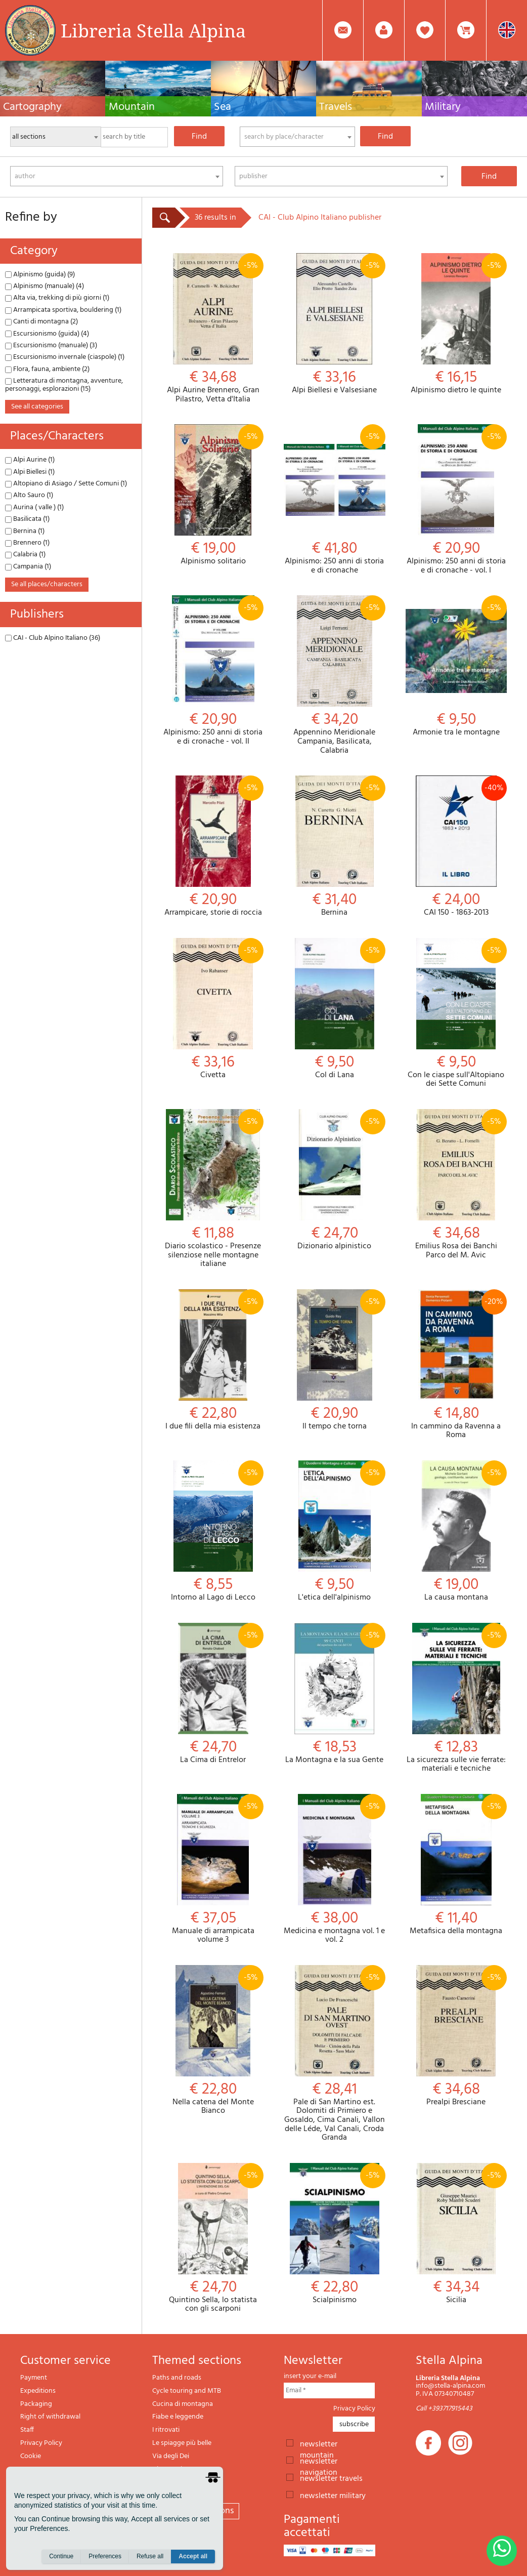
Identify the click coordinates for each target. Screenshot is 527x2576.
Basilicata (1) (27, 519)
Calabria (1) (25, 554)
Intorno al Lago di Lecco (213, 1531)
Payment (33, 2378)
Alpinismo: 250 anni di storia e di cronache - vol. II (213, 670)
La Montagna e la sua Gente (334, 1694)
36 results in (215, 217)
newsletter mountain (318, 2443)
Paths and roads (176, 2378)
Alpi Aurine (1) (30, 460)
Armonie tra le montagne (456, 666)
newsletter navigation (318, 2460)
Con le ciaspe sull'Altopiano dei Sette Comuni (456, 1013)
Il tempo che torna (334, 1360)
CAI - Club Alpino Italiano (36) (52, 638)
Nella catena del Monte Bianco (213, 2040)
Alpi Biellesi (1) (30, 472)
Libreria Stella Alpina (153, 30)
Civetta (213, 1009)
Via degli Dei (170, 2456)
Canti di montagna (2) (41, 322)
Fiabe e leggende (177, 2416)
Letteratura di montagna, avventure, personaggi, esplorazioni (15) (64, 384)
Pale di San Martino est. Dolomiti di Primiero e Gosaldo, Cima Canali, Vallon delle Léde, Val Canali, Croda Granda (334, 2054)
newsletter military (333, 2495)
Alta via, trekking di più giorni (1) (57, 298)
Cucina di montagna (182, 2404)
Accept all (193, 2556)
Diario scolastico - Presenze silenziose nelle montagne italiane (213, 1189)
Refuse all (150, 2556)
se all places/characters (46, 584)
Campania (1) (28, 567)
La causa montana (456, 1531)
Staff (27, 2430)
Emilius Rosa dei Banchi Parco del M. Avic (456, 1184)
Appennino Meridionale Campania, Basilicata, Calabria (334, 675)
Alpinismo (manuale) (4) (44, 286)
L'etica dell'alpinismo (334, 1531)
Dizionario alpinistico (334, 1180)
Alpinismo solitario (213, 495)
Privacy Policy (41, 2443)
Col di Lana (334, 1009)
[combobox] (297, 137)
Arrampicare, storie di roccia (213, 846)
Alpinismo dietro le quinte (456, 324)
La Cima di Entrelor (213, 1694)
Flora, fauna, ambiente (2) (47, 369)
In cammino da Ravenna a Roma (456, 1364)
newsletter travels (331, 2477)
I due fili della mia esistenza (213, 1360)
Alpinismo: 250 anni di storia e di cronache (334, 499)
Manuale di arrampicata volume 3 (213, 1869)
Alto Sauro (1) (29, 495)
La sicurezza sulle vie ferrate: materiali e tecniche (456, 1698)
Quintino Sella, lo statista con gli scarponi (213, 2238)
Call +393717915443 (444, 2409)
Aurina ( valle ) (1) (34, 507)
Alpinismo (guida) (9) (40, 274)
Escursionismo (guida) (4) (47, 334)
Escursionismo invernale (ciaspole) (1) (64, 357)
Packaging (36, 2404)
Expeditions (38, 2391)
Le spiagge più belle (181, 2443)
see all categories (37, 407)
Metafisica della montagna (456, 1865)
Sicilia (456, 2234)
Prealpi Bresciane (456, 2036)
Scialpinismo (334, 2234)
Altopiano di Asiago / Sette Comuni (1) (66, 483)
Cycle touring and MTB (186, 2391)
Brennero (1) (27, 543)
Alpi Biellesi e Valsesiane (334, 324)
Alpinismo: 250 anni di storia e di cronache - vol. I (456, 499)
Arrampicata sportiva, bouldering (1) (63, 310)
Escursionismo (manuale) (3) (51, 345)
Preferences (105, 2556)
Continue (61, 2556)
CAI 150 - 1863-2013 (456, 846)
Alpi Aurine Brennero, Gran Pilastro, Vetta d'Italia (213, 328)
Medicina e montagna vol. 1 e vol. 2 (334, 1869)
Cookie (30, 2456)
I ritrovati (166, 2430)
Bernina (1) (25, 531)
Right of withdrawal (50, 2416)
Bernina (334, 846)
